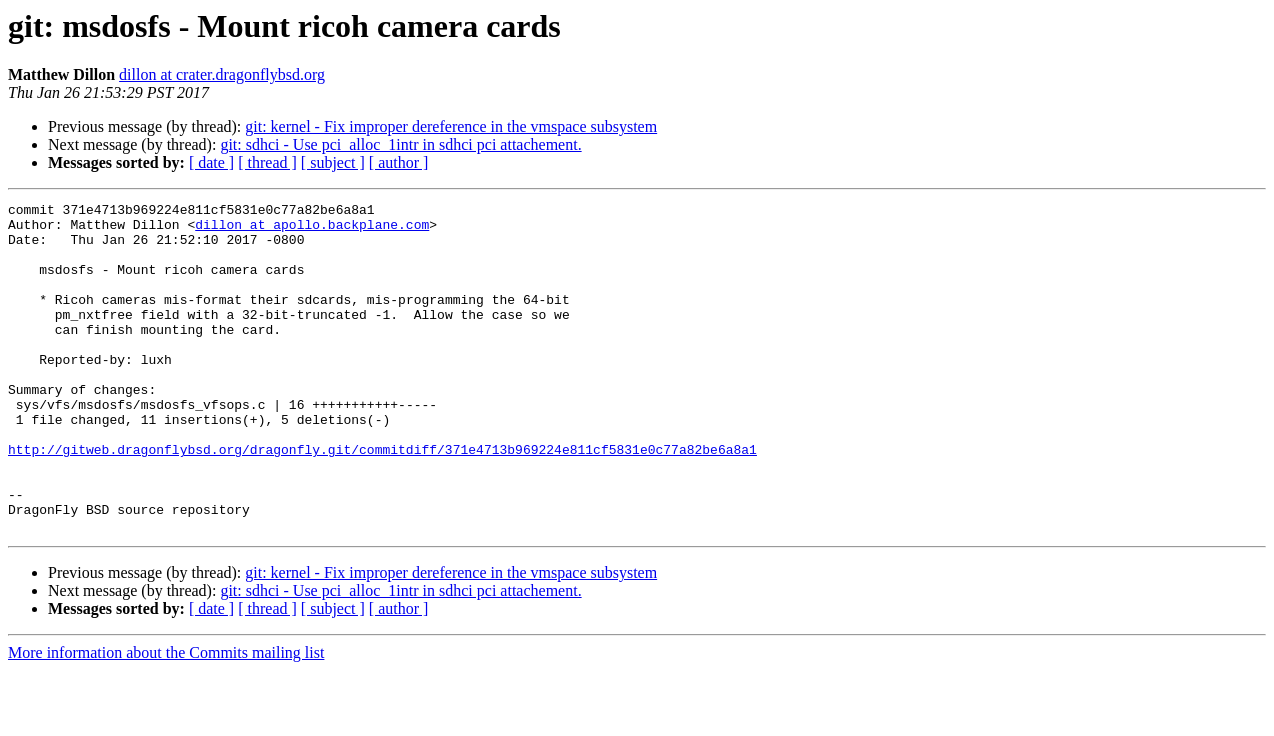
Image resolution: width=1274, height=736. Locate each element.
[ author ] (399, 162)
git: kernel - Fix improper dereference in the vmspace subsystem (451, 126)
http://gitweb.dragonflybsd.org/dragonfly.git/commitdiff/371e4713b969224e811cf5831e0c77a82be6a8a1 (382, 500)
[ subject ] (333, 162)
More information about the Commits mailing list (166, 718)
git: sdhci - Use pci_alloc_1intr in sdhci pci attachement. (400, 144)
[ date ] (211, 162)
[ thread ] (267, 162)
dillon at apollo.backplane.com (312, 230)
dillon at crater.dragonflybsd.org (222, 74)
